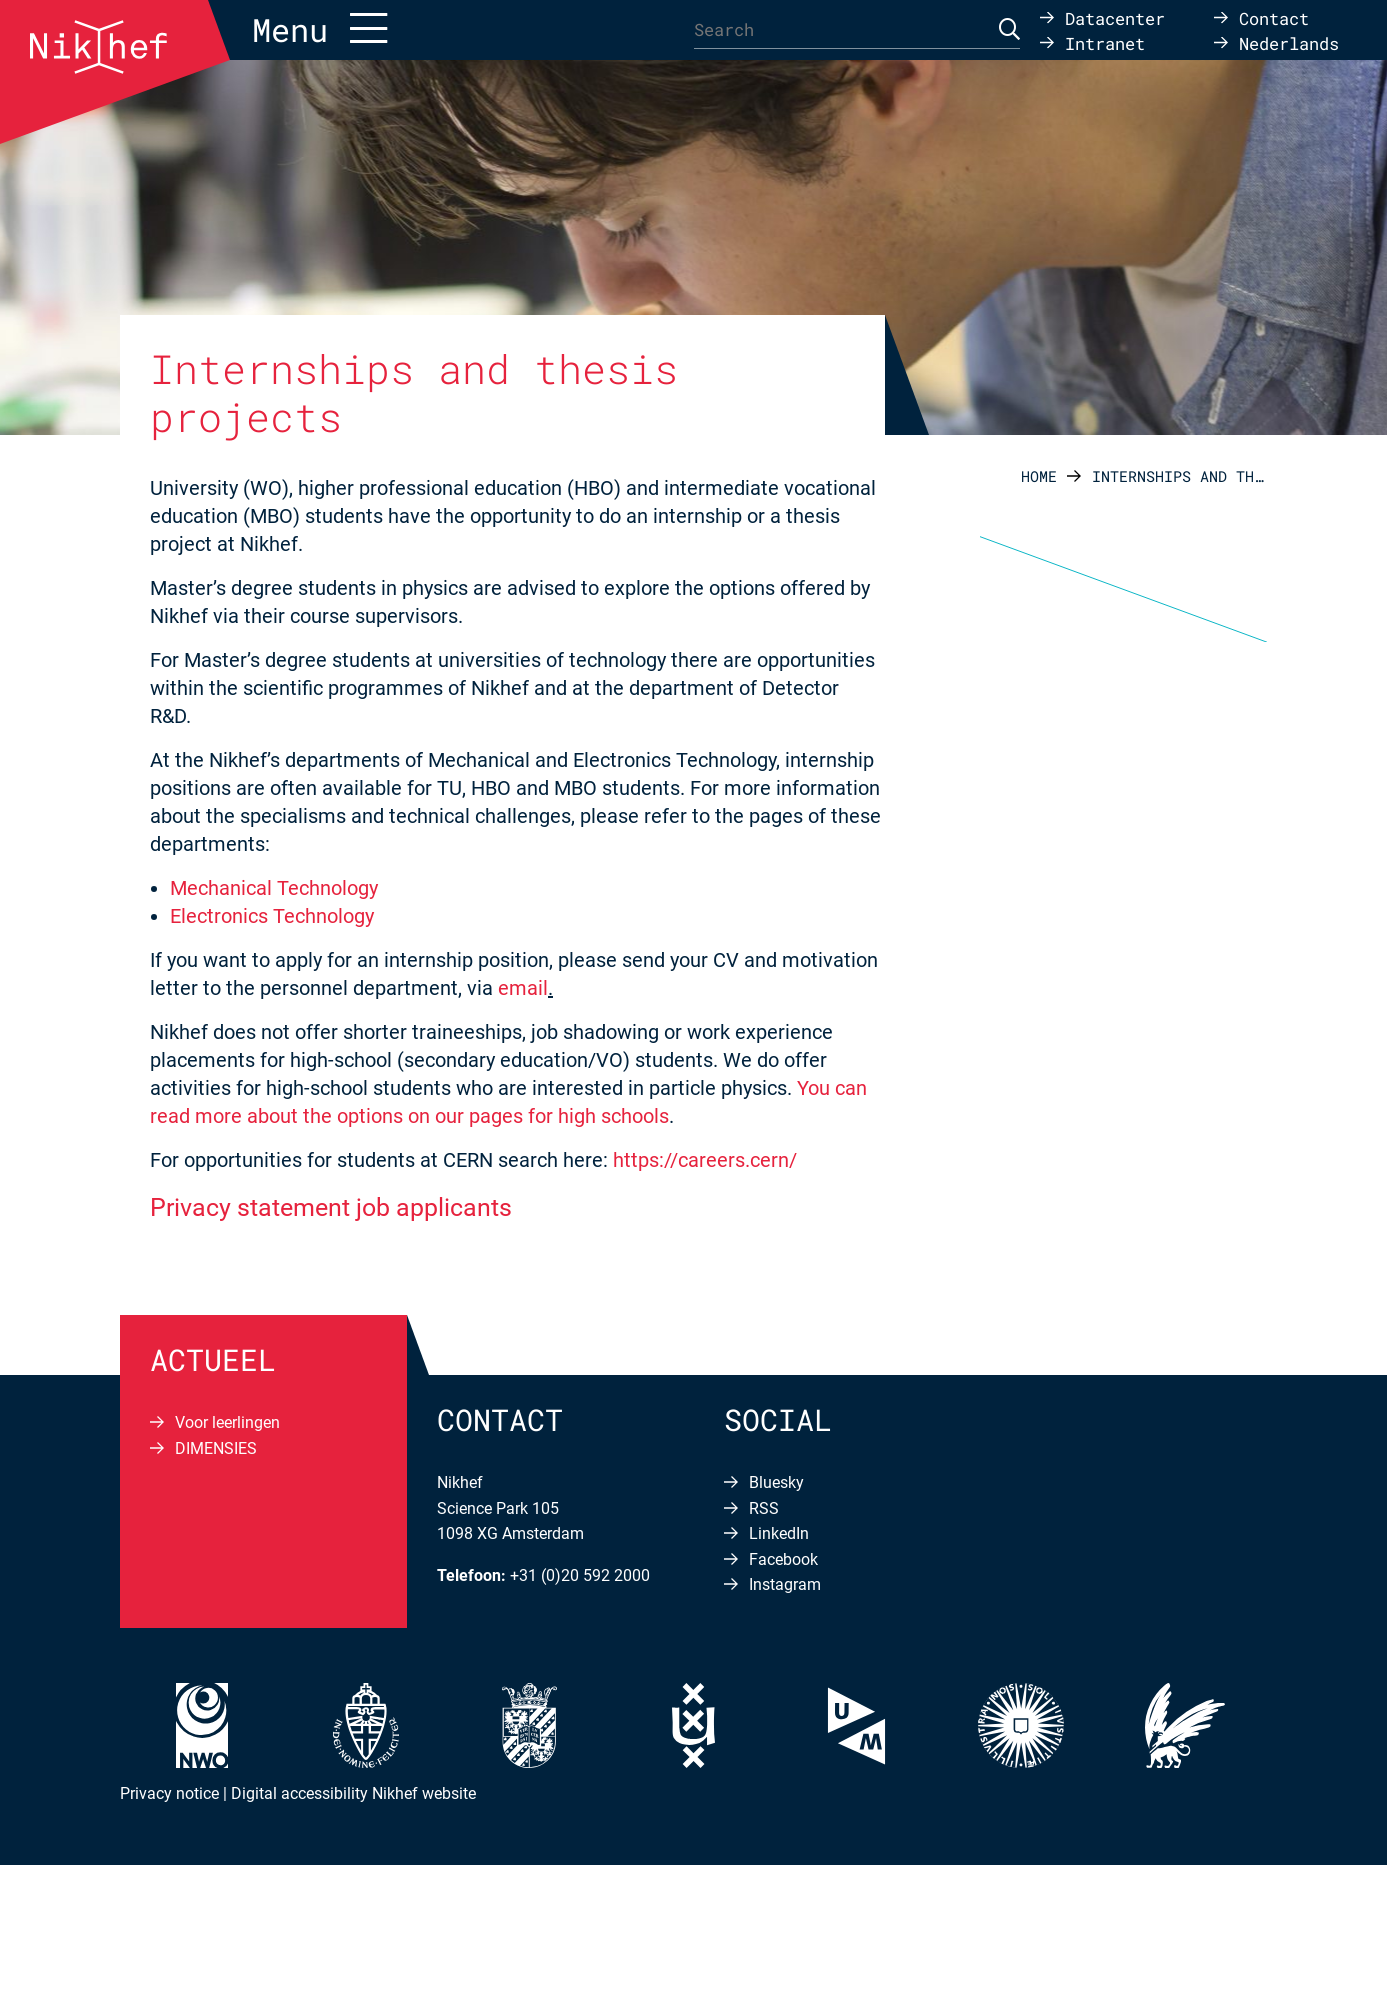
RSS (764, 1508)
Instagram (785, 1584)
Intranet (1105, 42)
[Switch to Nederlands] (1276, 42)
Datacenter (1115, 17)
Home (1039, 476)
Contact (1274, 17)
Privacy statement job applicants (331, 1207)
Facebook (783, 1559)
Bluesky (776, 1482)
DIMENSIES (216, 1448)
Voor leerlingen (227, 1422)
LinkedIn (779, 1533)
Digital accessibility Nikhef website (353, 1793)
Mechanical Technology (274, 888)
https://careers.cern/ (705, 1160)
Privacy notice (169, 1793)
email (523, 988)
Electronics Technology (272, 916)
